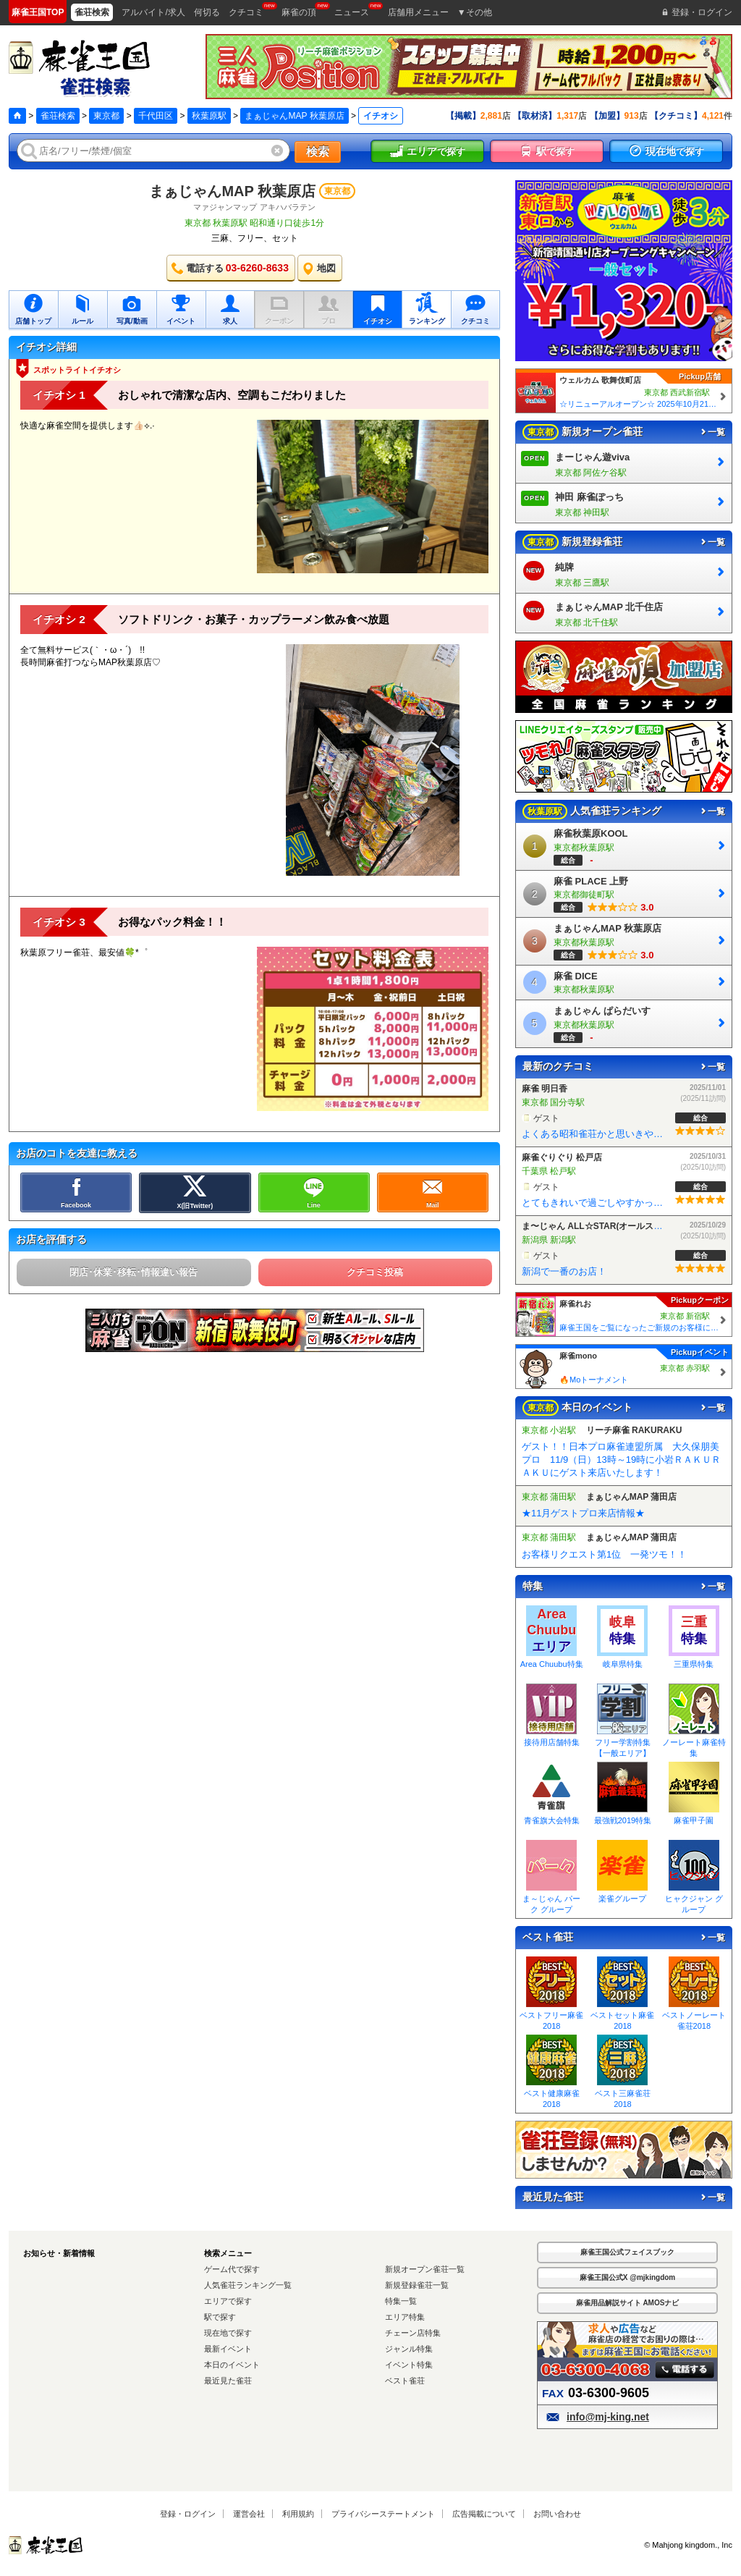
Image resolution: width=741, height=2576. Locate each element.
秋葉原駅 (209, 116)
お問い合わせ (557, 2513)
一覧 (712, 432)
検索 (317, 151)
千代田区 (155, 116)
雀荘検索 (58, 116)
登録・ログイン (188, 2513)
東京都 (106, 116)
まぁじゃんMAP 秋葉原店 (294, 116)
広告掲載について (484, 2513)
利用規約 (298, 2513)
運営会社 (249, 2513)
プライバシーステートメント (383, 2513)
